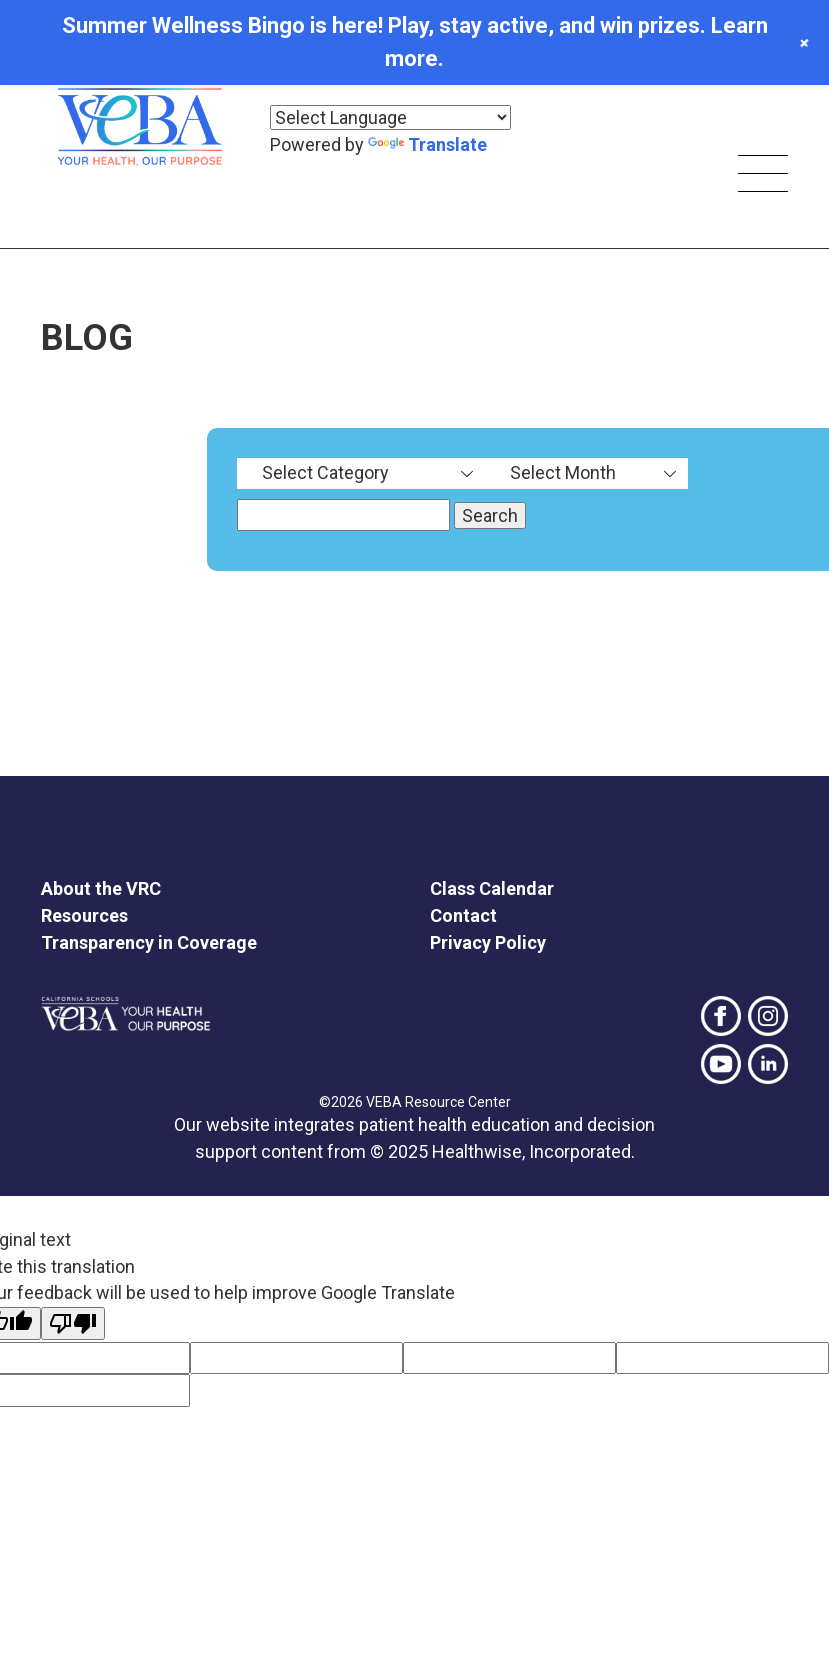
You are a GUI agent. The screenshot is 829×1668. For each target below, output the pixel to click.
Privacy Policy (488, 942)
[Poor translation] (73, 1323)
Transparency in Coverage (149, 942)
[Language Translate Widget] (390, 117)
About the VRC (101, 888)
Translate (427, 144)
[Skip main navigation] (763, 176)
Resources (84, 915)
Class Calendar (492, 888)
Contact (463, 915)
